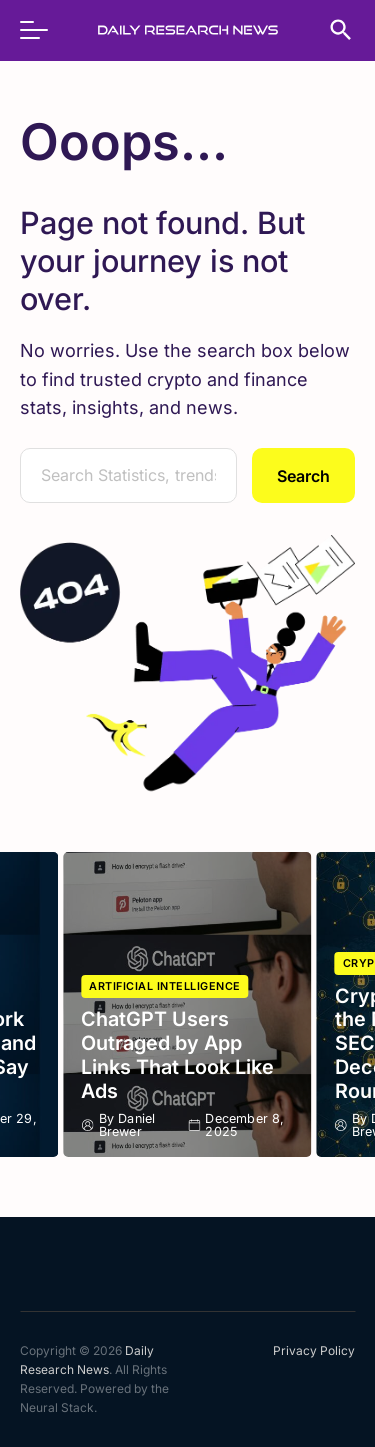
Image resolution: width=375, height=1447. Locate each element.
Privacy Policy (314, 1350)
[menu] (44, 30)
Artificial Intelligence (165, 986)
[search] (331, 30)
